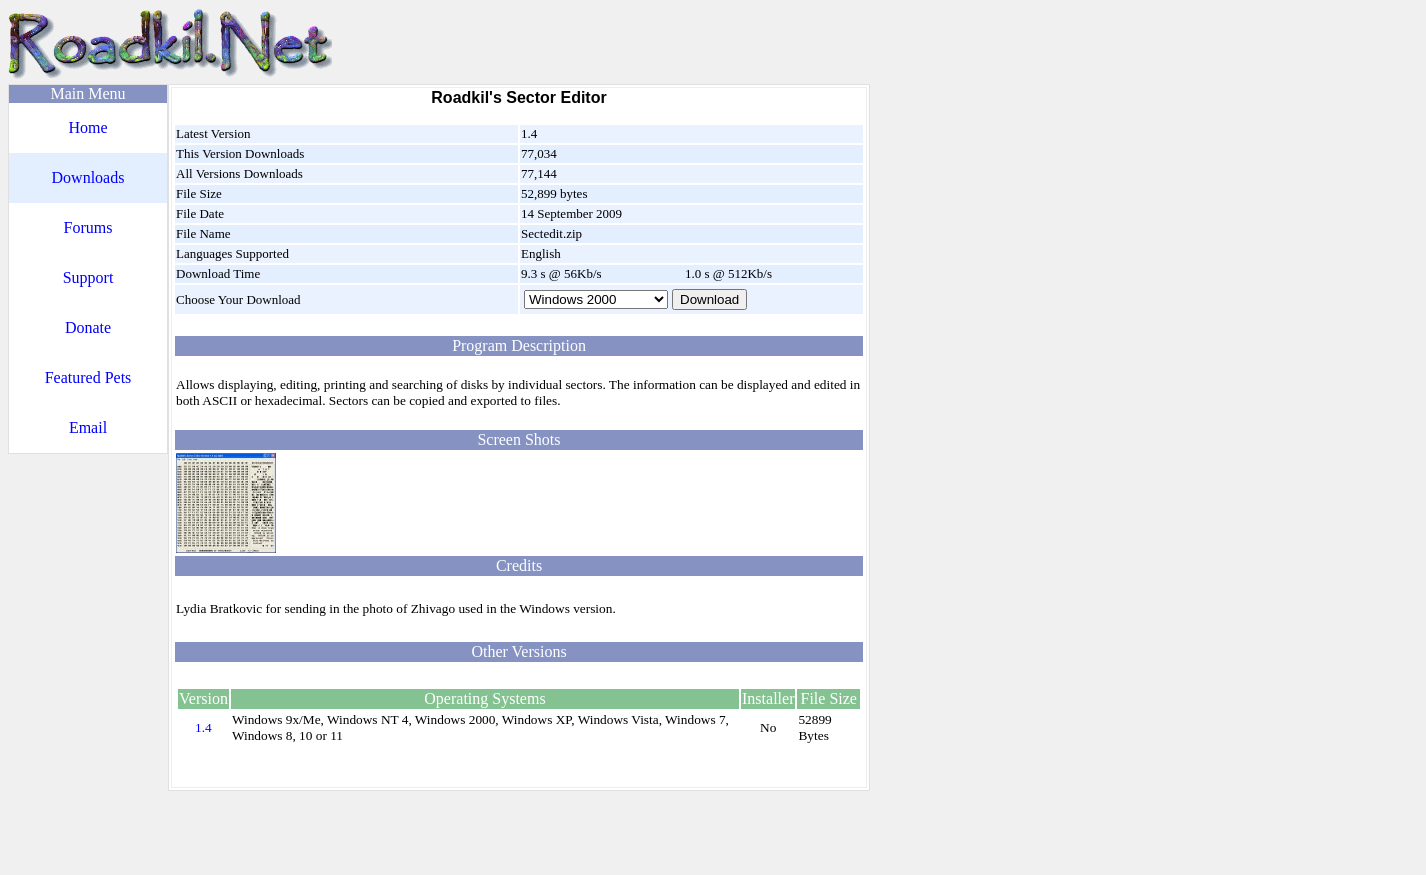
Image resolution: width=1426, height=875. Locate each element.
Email (88, 427)
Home (87, 127)
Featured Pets (88, 377)
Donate (88, 327)
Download (709, 299)
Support (88, 277)
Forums (88, 227)
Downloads (88, 177)
